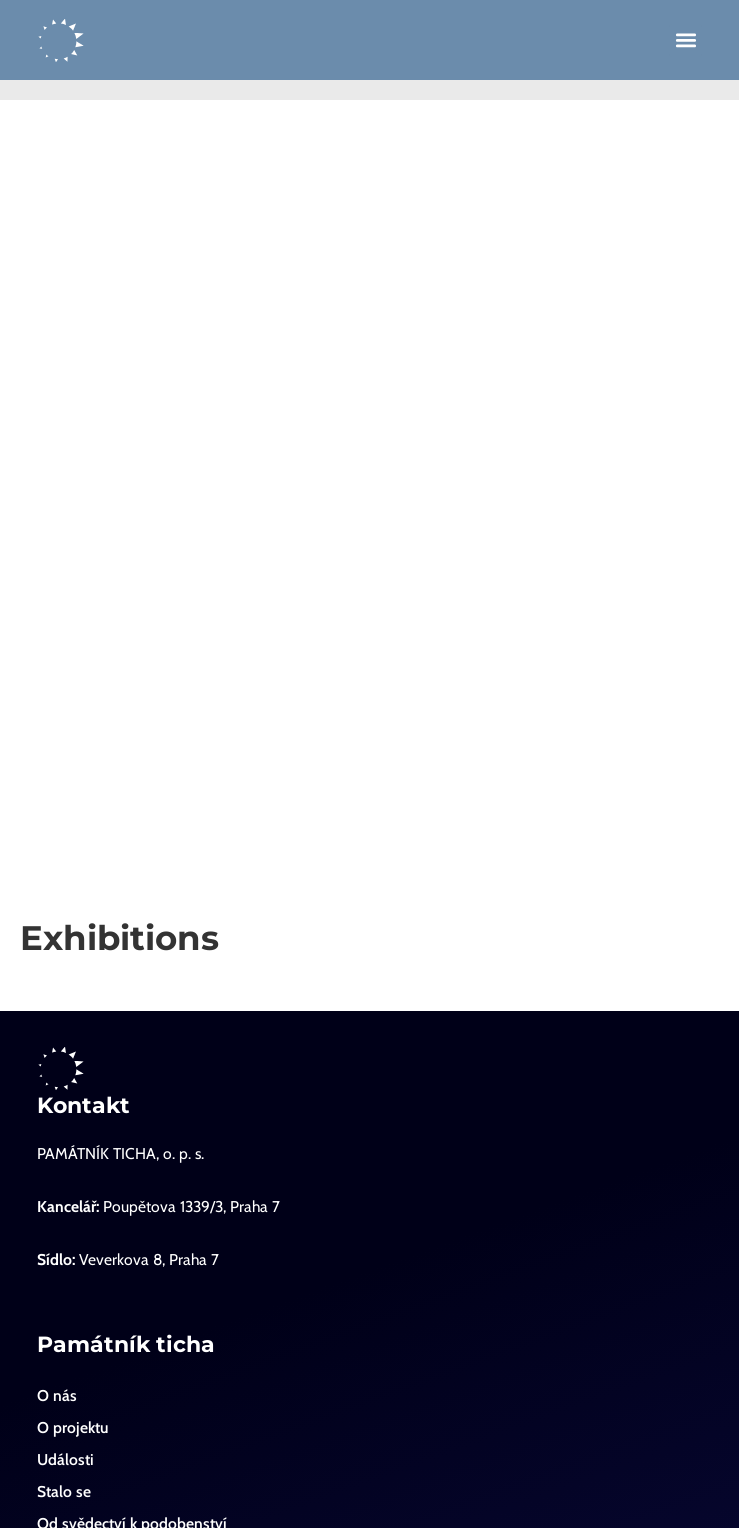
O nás (57, 1395)
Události (65, 1459)
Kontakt (83, 1105)
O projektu (72, 1427)
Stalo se (64, 1491)
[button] (685, 40)
